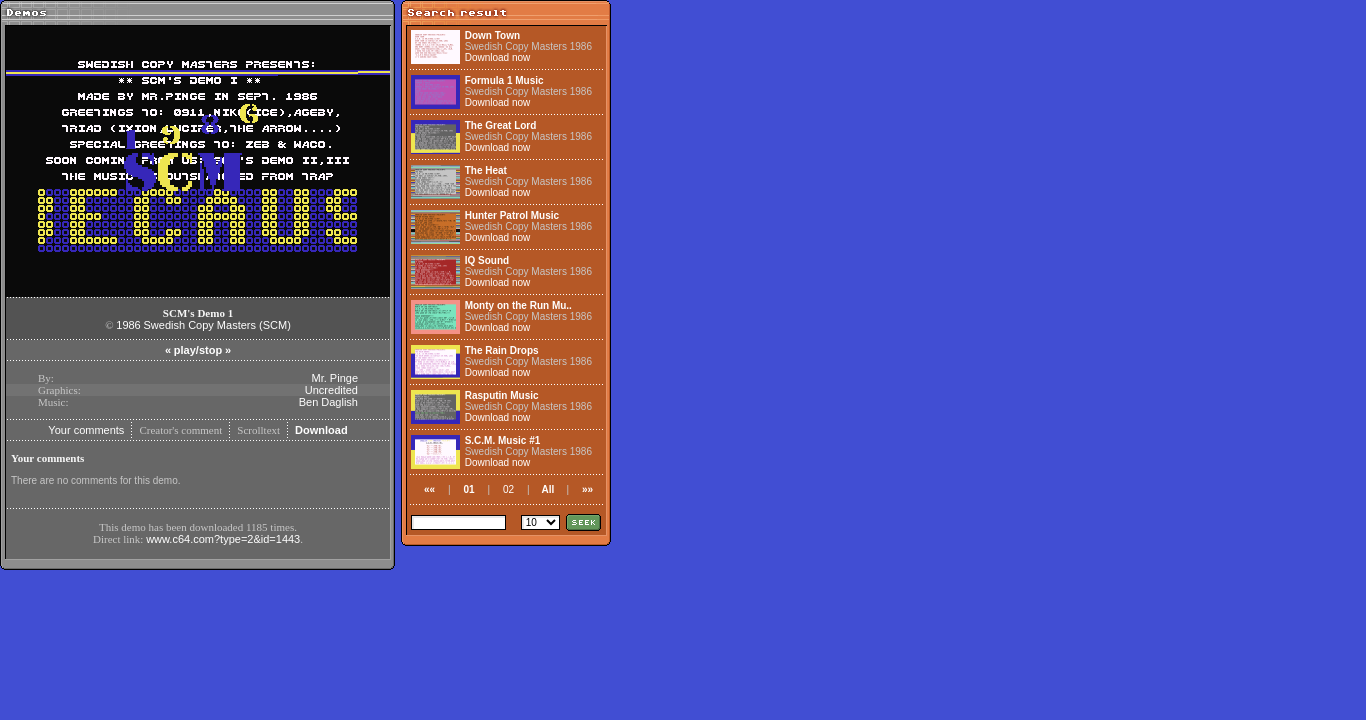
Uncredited (331, 390)
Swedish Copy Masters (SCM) (217, 325)
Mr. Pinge (335, 378)
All (548, 489)
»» (587, 489)
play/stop (198, 350)
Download (321, 430)
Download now (498, 57)
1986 (128, 325)
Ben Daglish (328, 402)
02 (508, 489)
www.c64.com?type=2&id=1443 (223, 539)
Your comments (86, 430)
